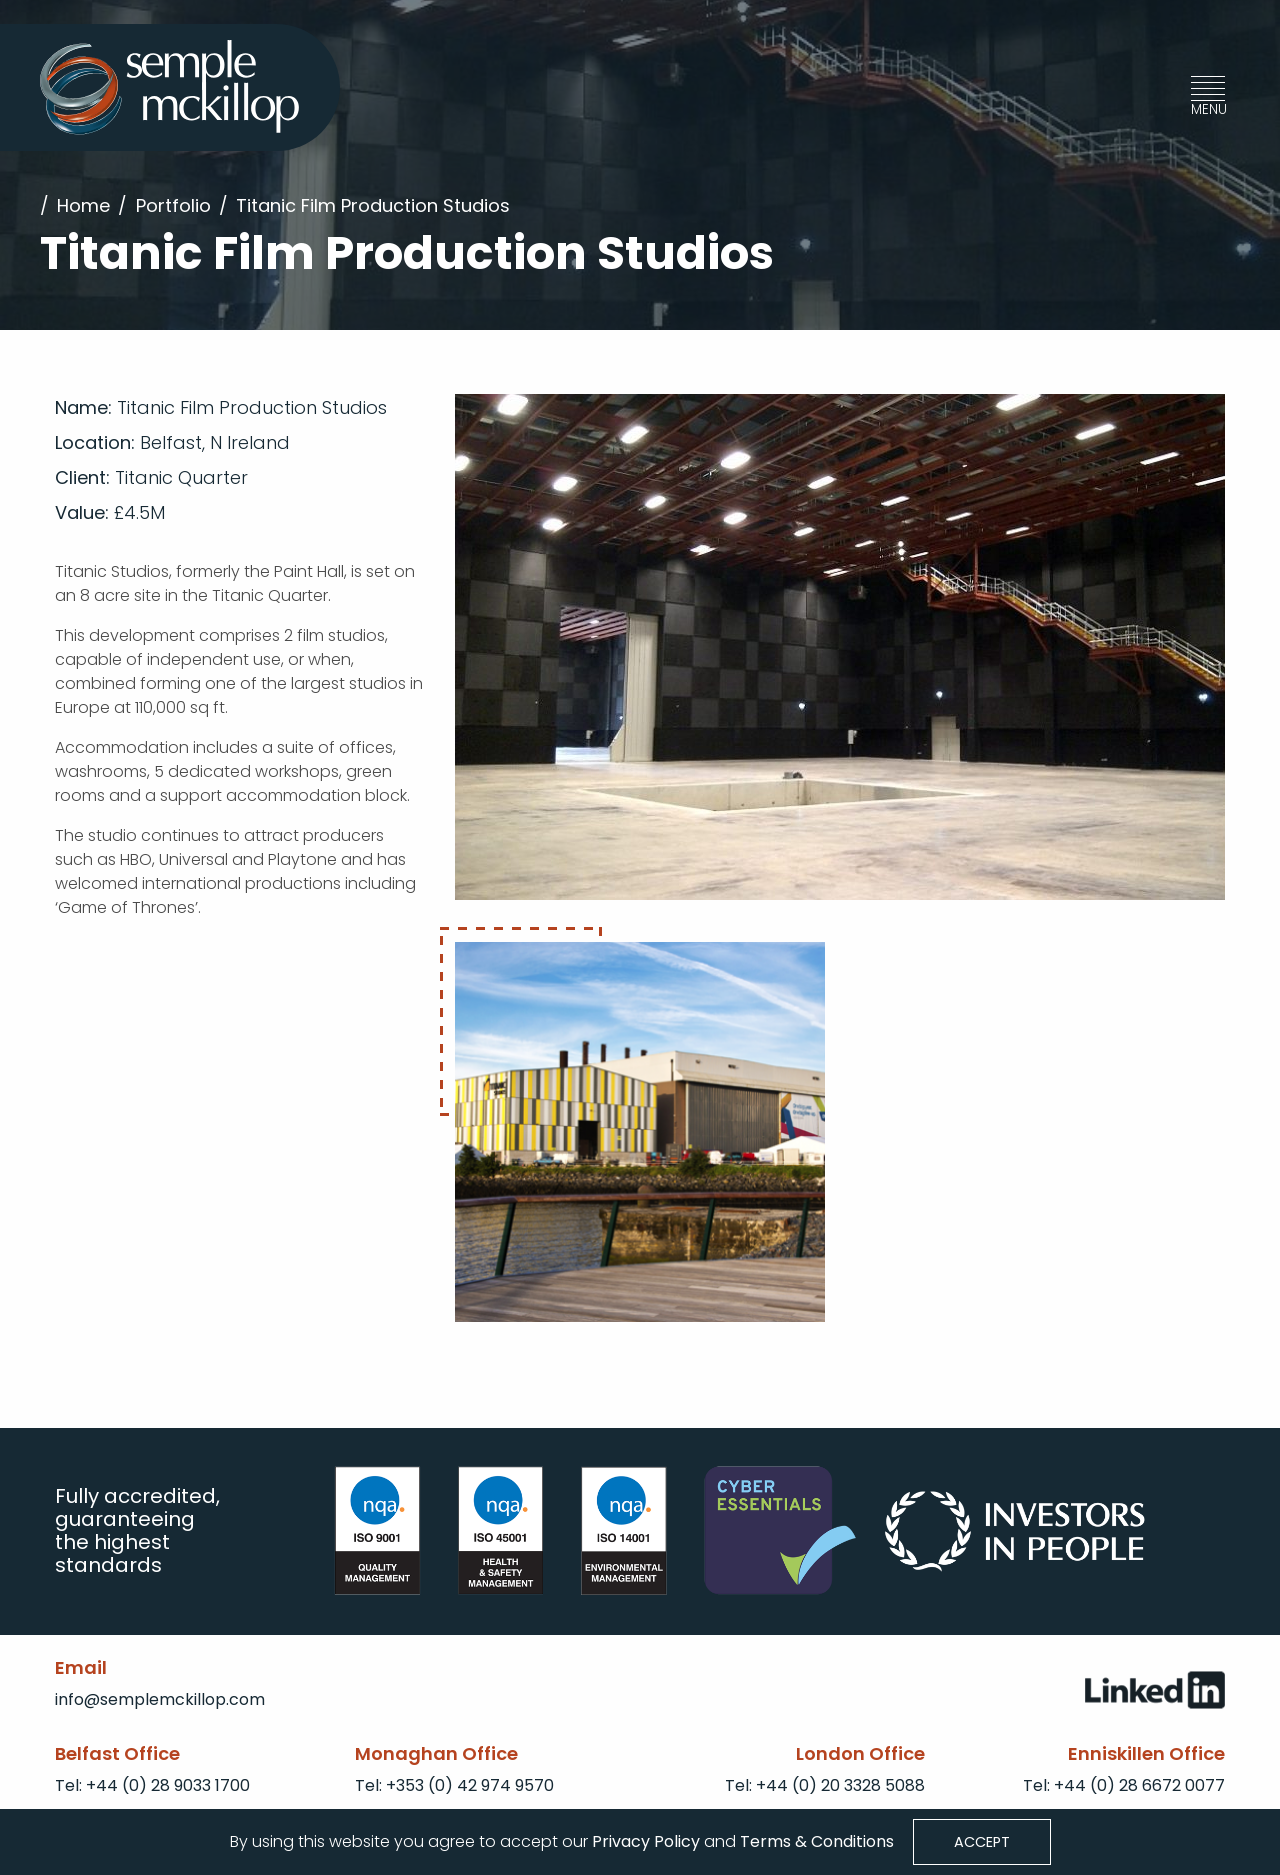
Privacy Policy (644, 1840)
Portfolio (173, 205)
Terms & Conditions (817, 1840)
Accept (982, 1842)
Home (83, 205)
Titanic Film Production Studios (373, 205)
